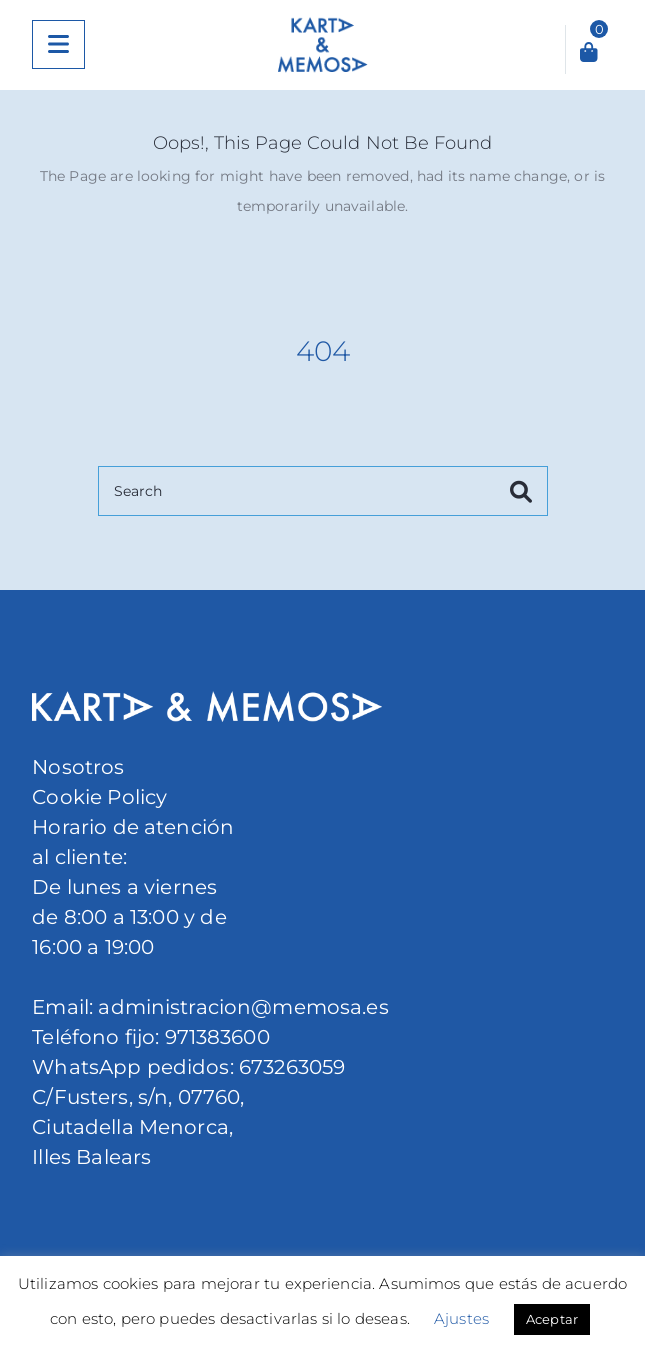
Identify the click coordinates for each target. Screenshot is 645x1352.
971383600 (217, 1037)
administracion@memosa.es (241, 1007)
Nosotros (78, 767)
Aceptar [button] (552, 1319)
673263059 (292, 1067)
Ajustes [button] (461, 1318)
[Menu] (58, 44)
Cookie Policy (99, 797)
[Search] (323, 491)
